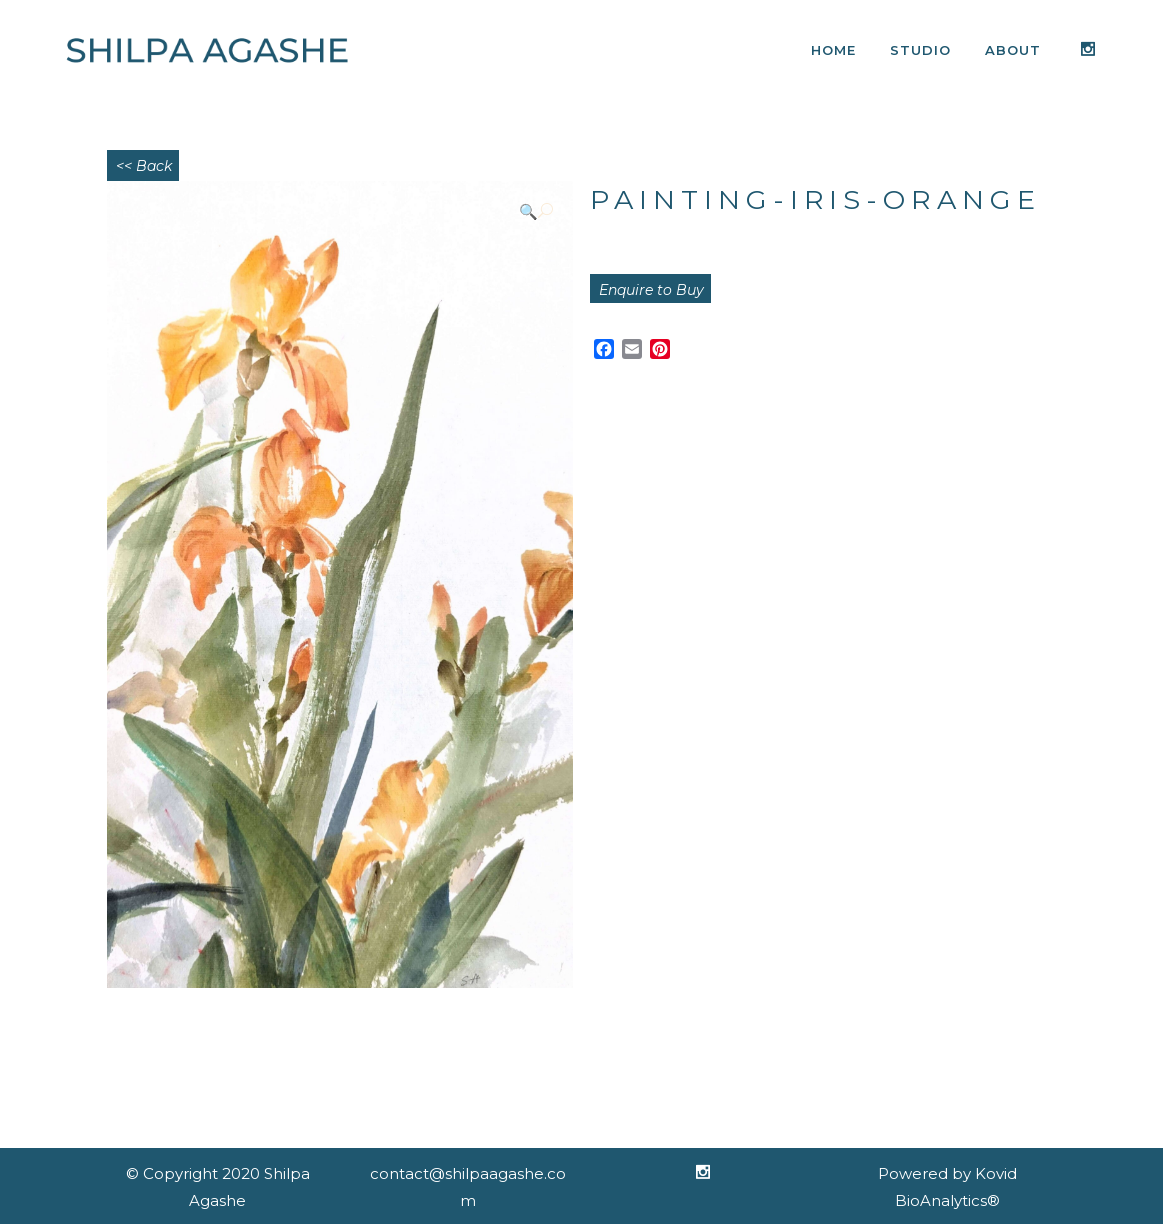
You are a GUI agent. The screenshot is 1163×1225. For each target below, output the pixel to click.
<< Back (144, 166)
